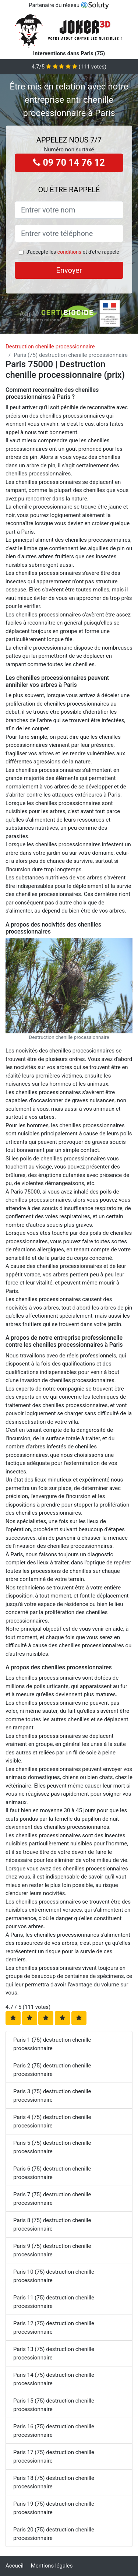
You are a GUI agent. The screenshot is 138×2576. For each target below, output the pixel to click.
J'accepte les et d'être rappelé (72, 252)
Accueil (15, 2565)
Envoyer (69, 270)
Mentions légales (52, 2565)
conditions (69, 252)
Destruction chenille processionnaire (50, 346)
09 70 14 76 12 (69, 162)
